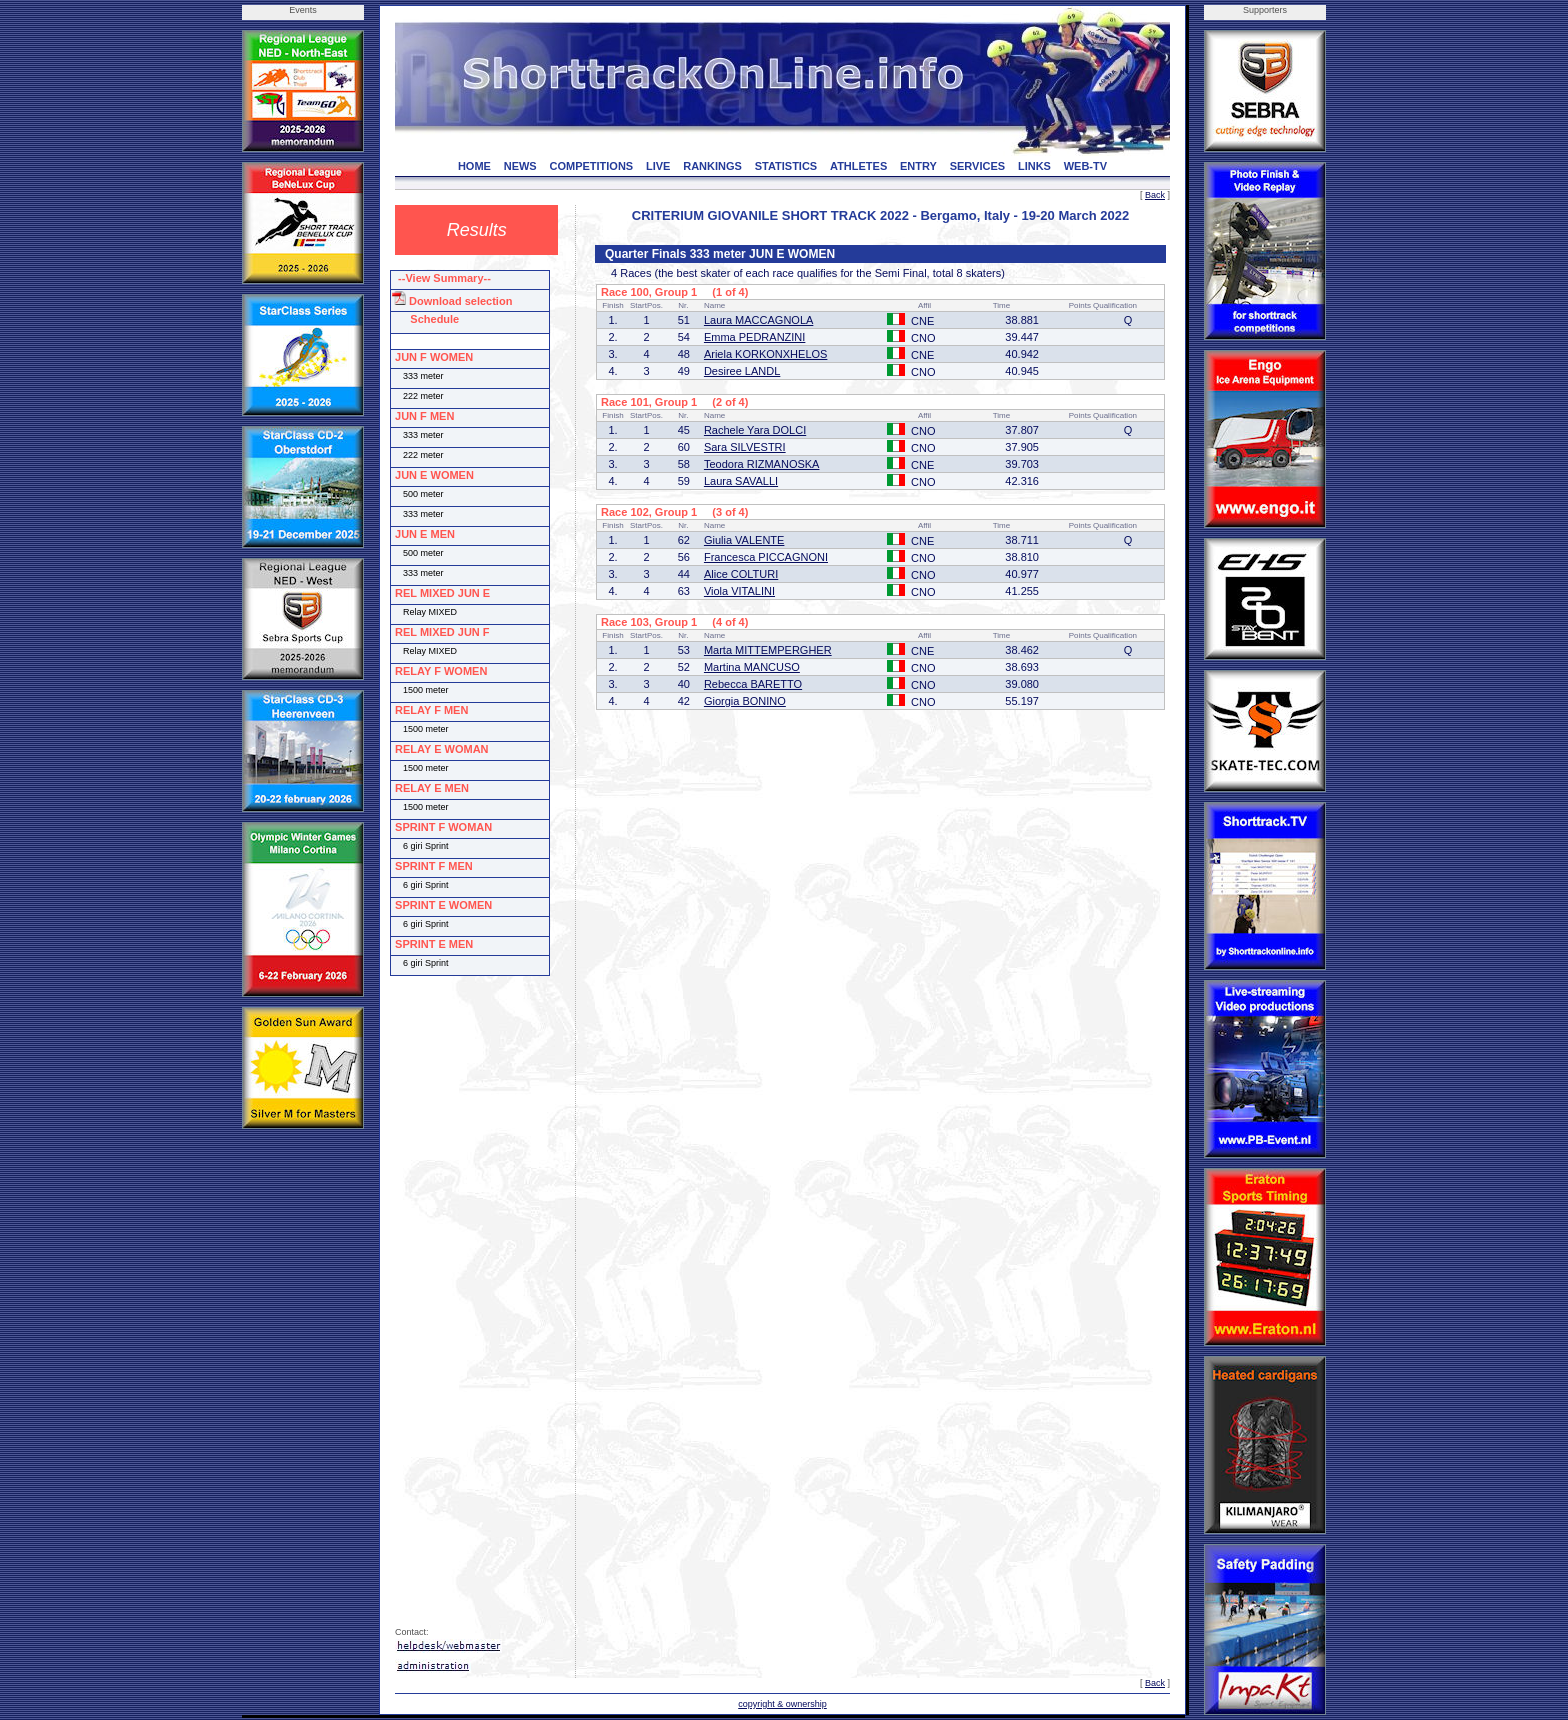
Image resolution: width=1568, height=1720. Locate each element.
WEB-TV (1085, 166)
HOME (474, 166)
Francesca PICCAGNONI (766, 557)
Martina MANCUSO (752, 667)
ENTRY (918, 166)
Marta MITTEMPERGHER (768, 650)
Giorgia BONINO (745, 701)
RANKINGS (712, 166)
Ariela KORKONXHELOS (765, 354)
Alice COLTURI (741, 574)
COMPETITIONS (591, 166)
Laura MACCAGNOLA (758, 320)
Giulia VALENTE (744, 540)
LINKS (1034, 166)
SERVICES (977, 166)
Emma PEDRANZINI (754, 337)
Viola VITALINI (739, 591)
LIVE (658, 166)
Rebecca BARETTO (753, 684)
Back (1155, 195)
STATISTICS (786, 166)
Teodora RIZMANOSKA (762, 464)
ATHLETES (858, 166)
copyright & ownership (782, 1704)
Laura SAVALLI (741, 481)
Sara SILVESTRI (745, 447)
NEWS (520, 166)
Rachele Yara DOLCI (755, 430)
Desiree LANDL (742, 371)
